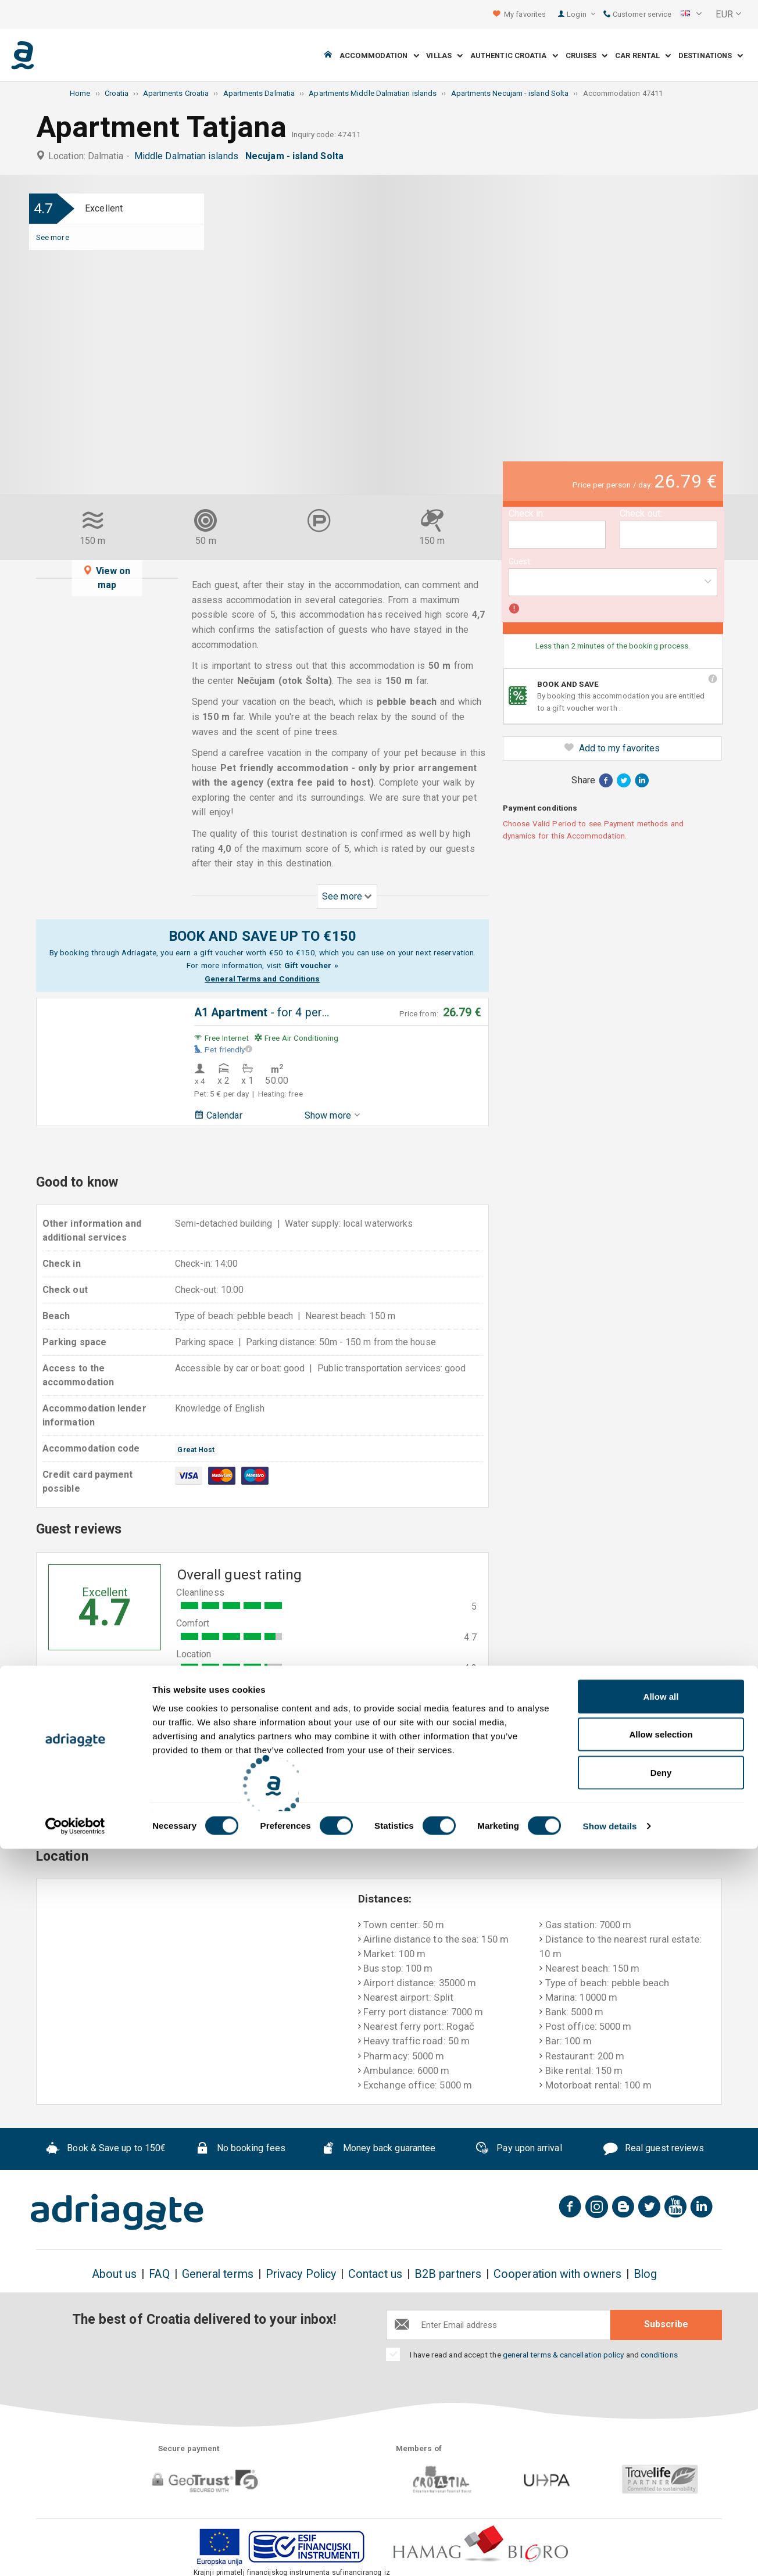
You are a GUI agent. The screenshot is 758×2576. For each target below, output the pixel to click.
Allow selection (660, 2462)
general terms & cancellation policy (563, 2354)
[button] (691, 15)
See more (52, 237)
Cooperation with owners (557, 2274)
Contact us (375, 2274)
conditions (659, 2354)
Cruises (587, 55)
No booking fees (240, 2149)
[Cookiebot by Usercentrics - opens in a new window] (75, 2553)
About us (114, 2274)
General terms (217, 2274)
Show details (610, 2553)
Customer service (637, 14)
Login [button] (581, 14)
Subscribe (666, 2324)
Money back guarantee (378, 2149)
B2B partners (447, 2274)
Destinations (710, 55)
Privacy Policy (301, 2274)
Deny (661, 2500)
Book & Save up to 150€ (106, 2149)
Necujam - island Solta (296, 156)
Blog (645, 2274)
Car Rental (643, 55)
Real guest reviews (653, 2149)
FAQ (159, 2274)
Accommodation (379, 55)
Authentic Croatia (514, 55)
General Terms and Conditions (262, 978)
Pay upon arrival (518, 2149)
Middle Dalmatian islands (188, 156)
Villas (444, 55)
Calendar (218, 1115)
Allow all (661, 2423)
